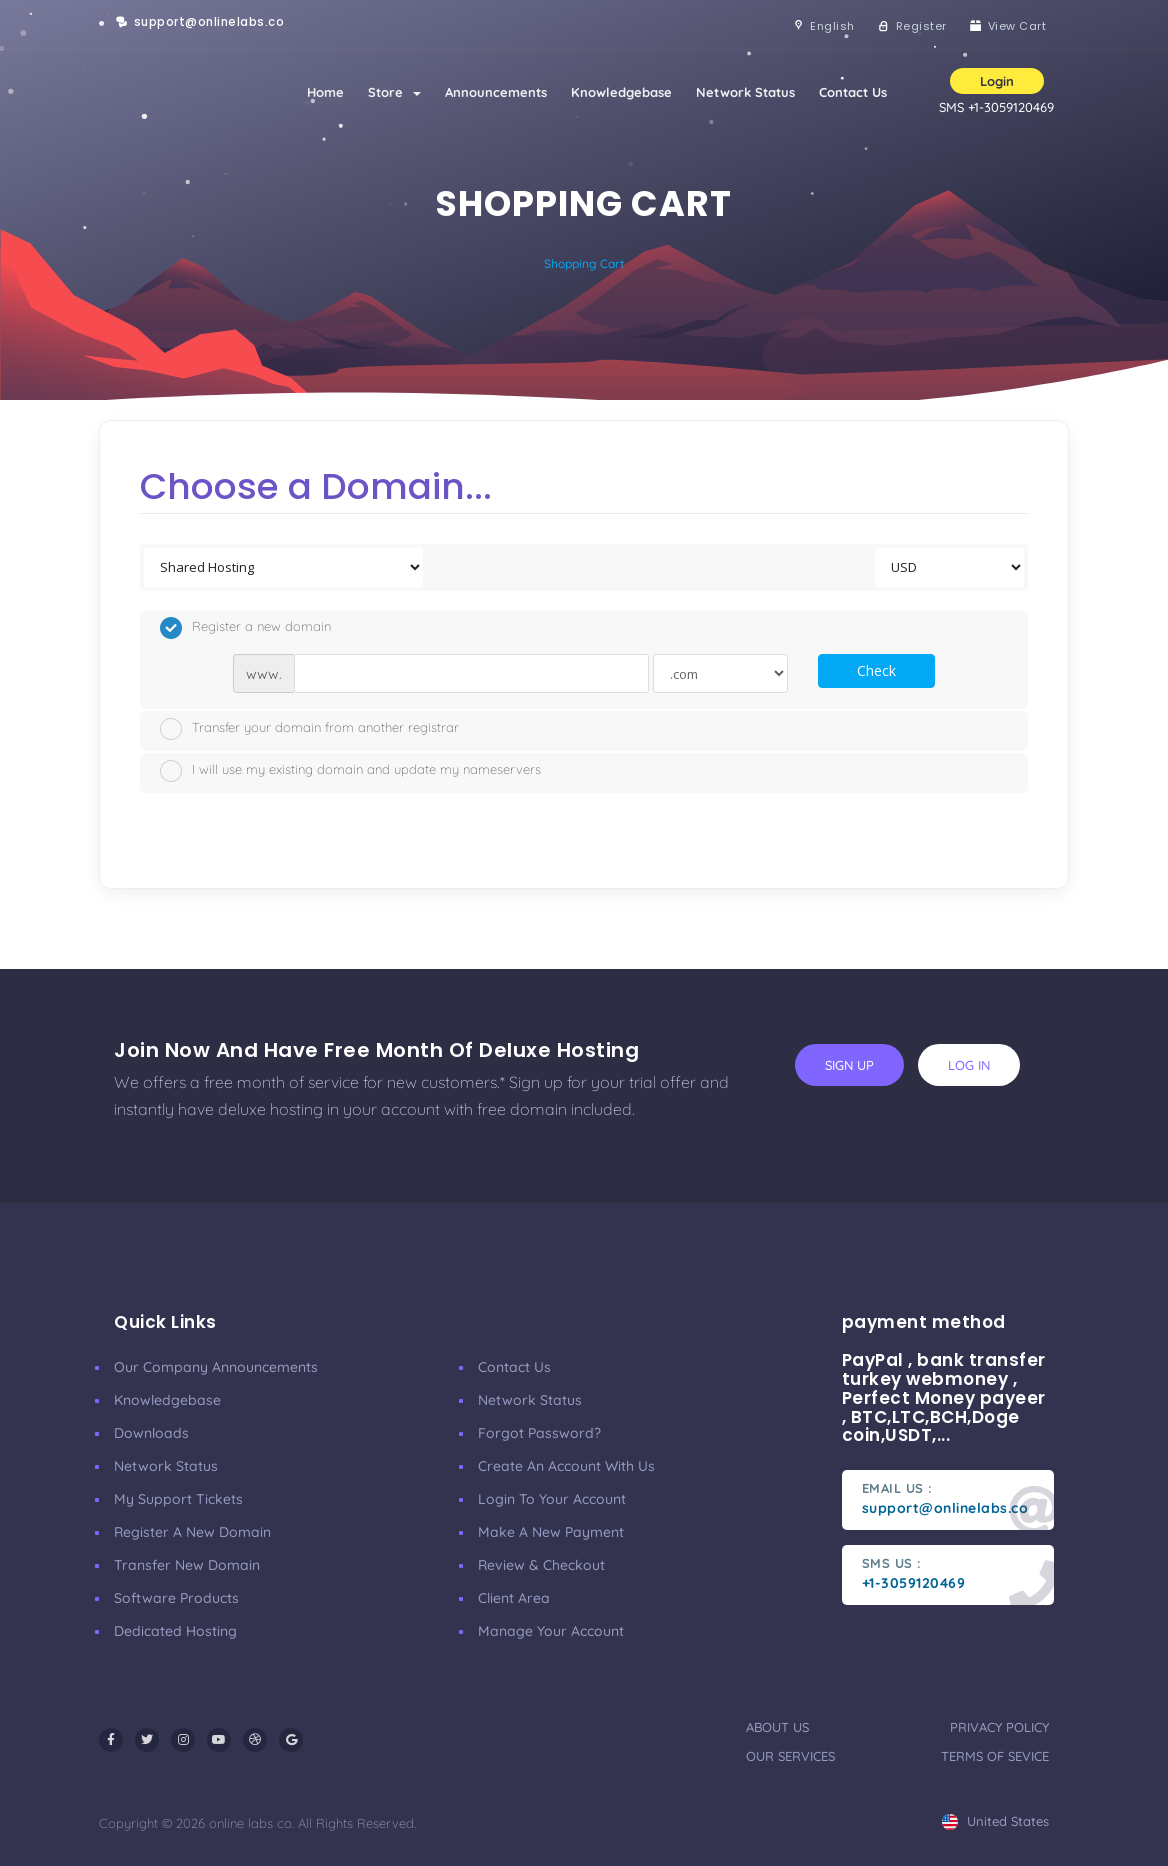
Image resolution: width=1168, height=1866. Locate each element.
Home (325, 92)
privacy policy (999, 1727)
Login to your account (552, 1499)
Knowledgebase (621, 92)
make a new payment (551, 1532)
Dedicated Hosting (175, 1631)
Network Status (745, 92)
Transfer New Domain (187, 1565)
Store (394, 92)
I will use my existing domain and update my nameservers (350, 771)
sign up (849, 1065)
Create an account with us (566, 1466)
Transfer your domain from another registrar (309, 729)
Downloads (151, 1433)
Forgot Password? (539, 1433)
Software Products (176, 1598)
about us (777, 1727)
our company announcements (216, 1367)
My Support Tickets (178, 1499)
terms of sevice (995, 1756)
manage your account (551, 1631)
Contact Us (853, 92)
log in (969, 1065)
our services (790, 1756)
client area (514, 1598)
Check (876, 670)
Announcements (496, 92)
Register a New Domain (192, 1532)
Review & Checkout (541, 1565)
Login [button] (997, 81)
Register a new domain (245, 628)
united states (995, 1821)
